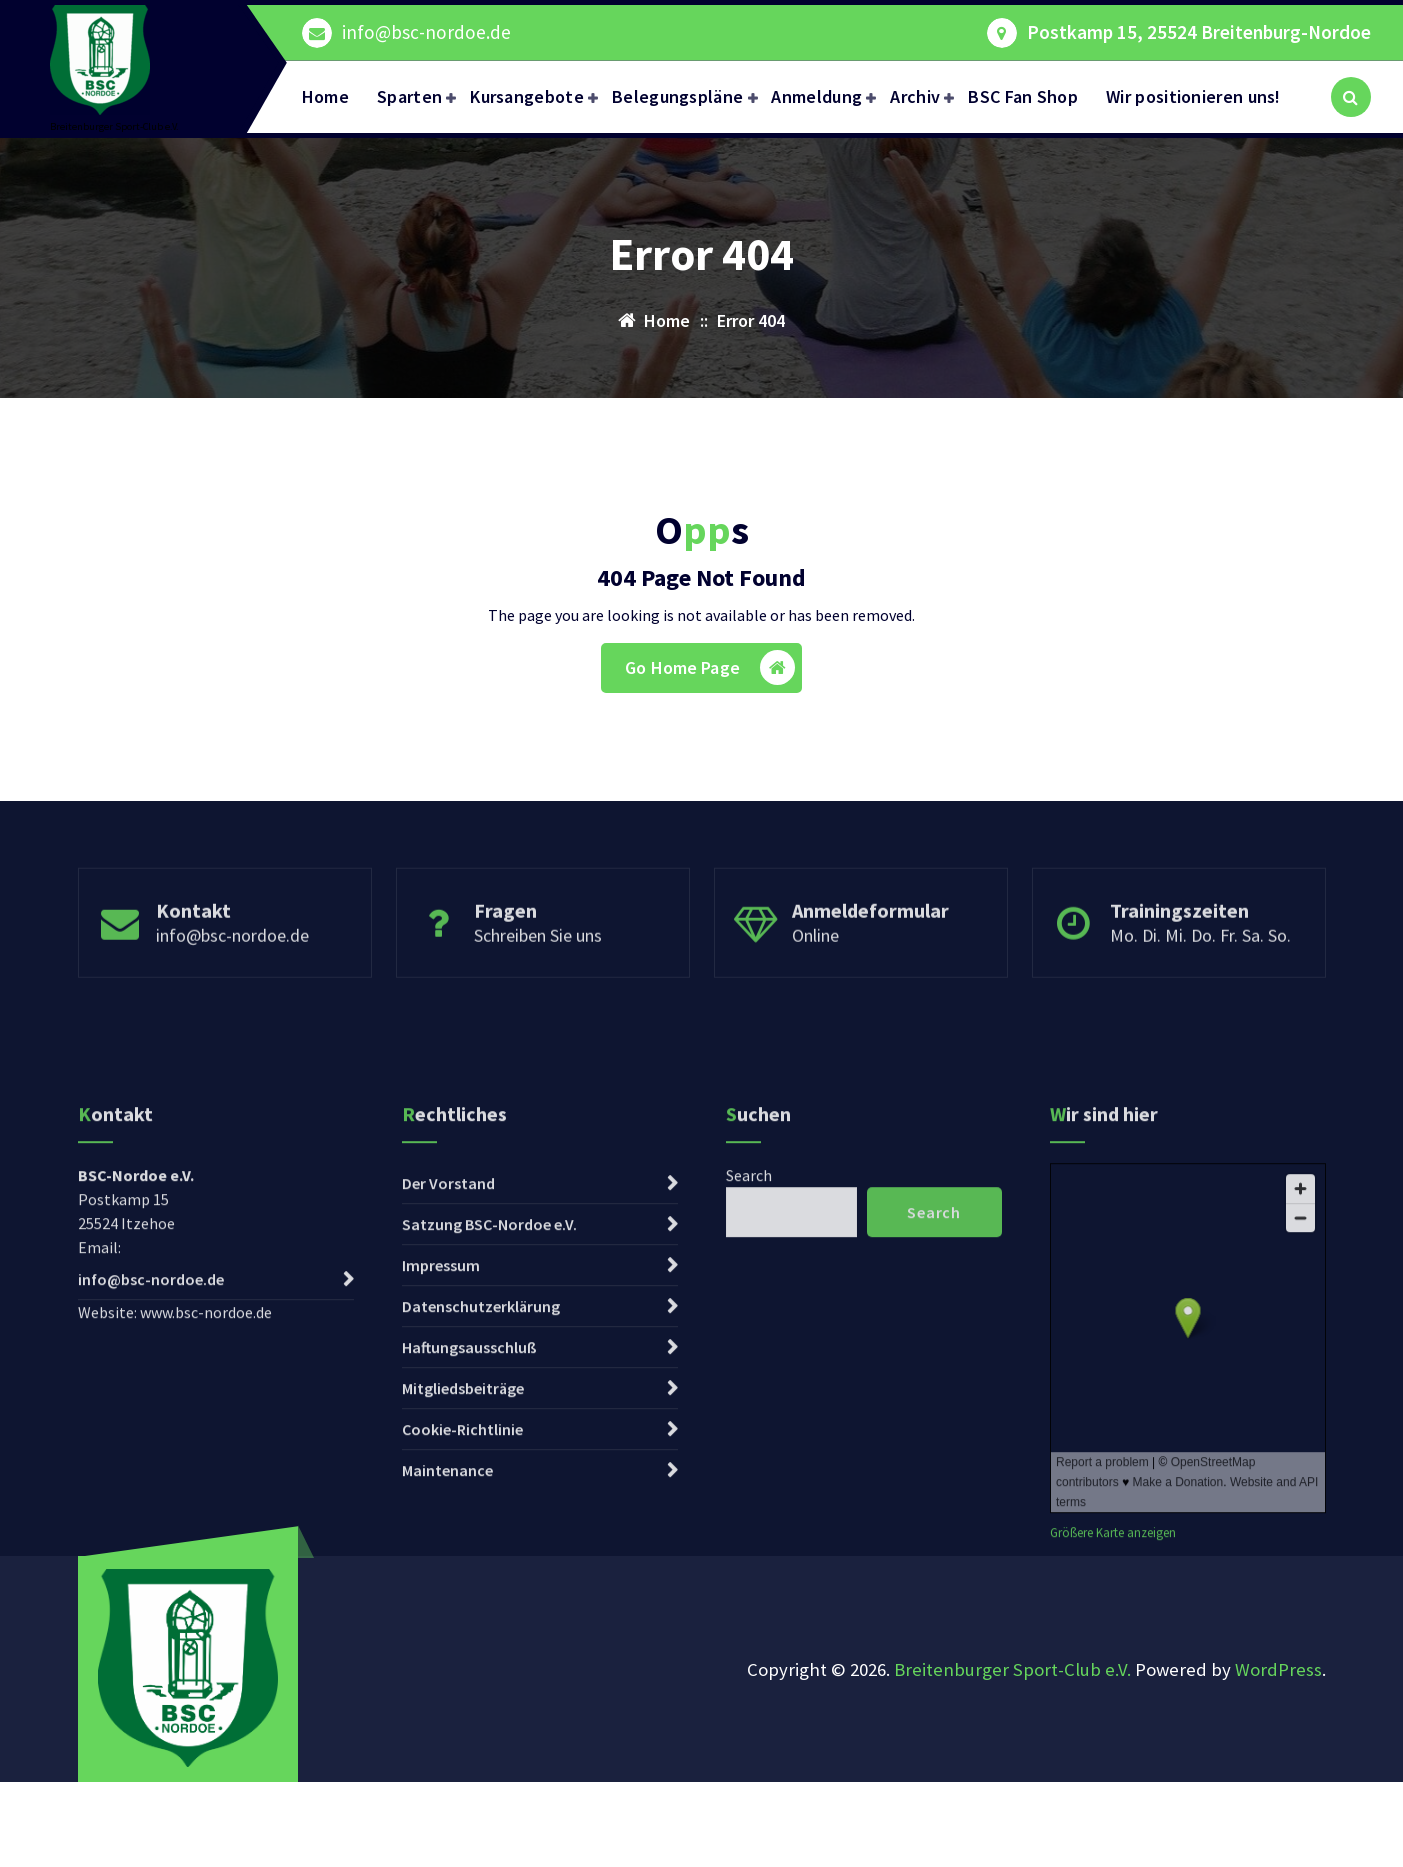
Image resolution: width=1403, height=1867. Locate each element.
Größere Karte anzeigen (1113, 1776)
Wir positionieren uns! (1193, 96)
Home (325, 96)
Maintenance (447, 1714)
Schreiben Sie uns (538, 996)
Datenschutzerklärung (481, 1550)
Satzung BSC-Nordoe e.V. (489, 1468)
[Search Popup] (1351, 97)
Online (815, 996)
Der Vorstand (448, 1427)
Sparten (409, 96)
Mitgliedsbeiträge (463, 1632)
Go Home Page (710, 667)
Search (749, 1419)
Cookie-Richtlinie (462, 1673)
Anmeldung (816, 96)
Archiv (915, 96)
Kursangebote (527, 96)
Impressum (441, 1509)
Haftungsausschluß (469, 1591)
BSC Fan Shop (1023, 96)
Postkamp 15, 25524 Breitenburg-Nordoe (1199, 32)
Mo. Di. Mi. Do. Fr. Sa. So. (1200, 996)
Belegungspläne (677, 96)
